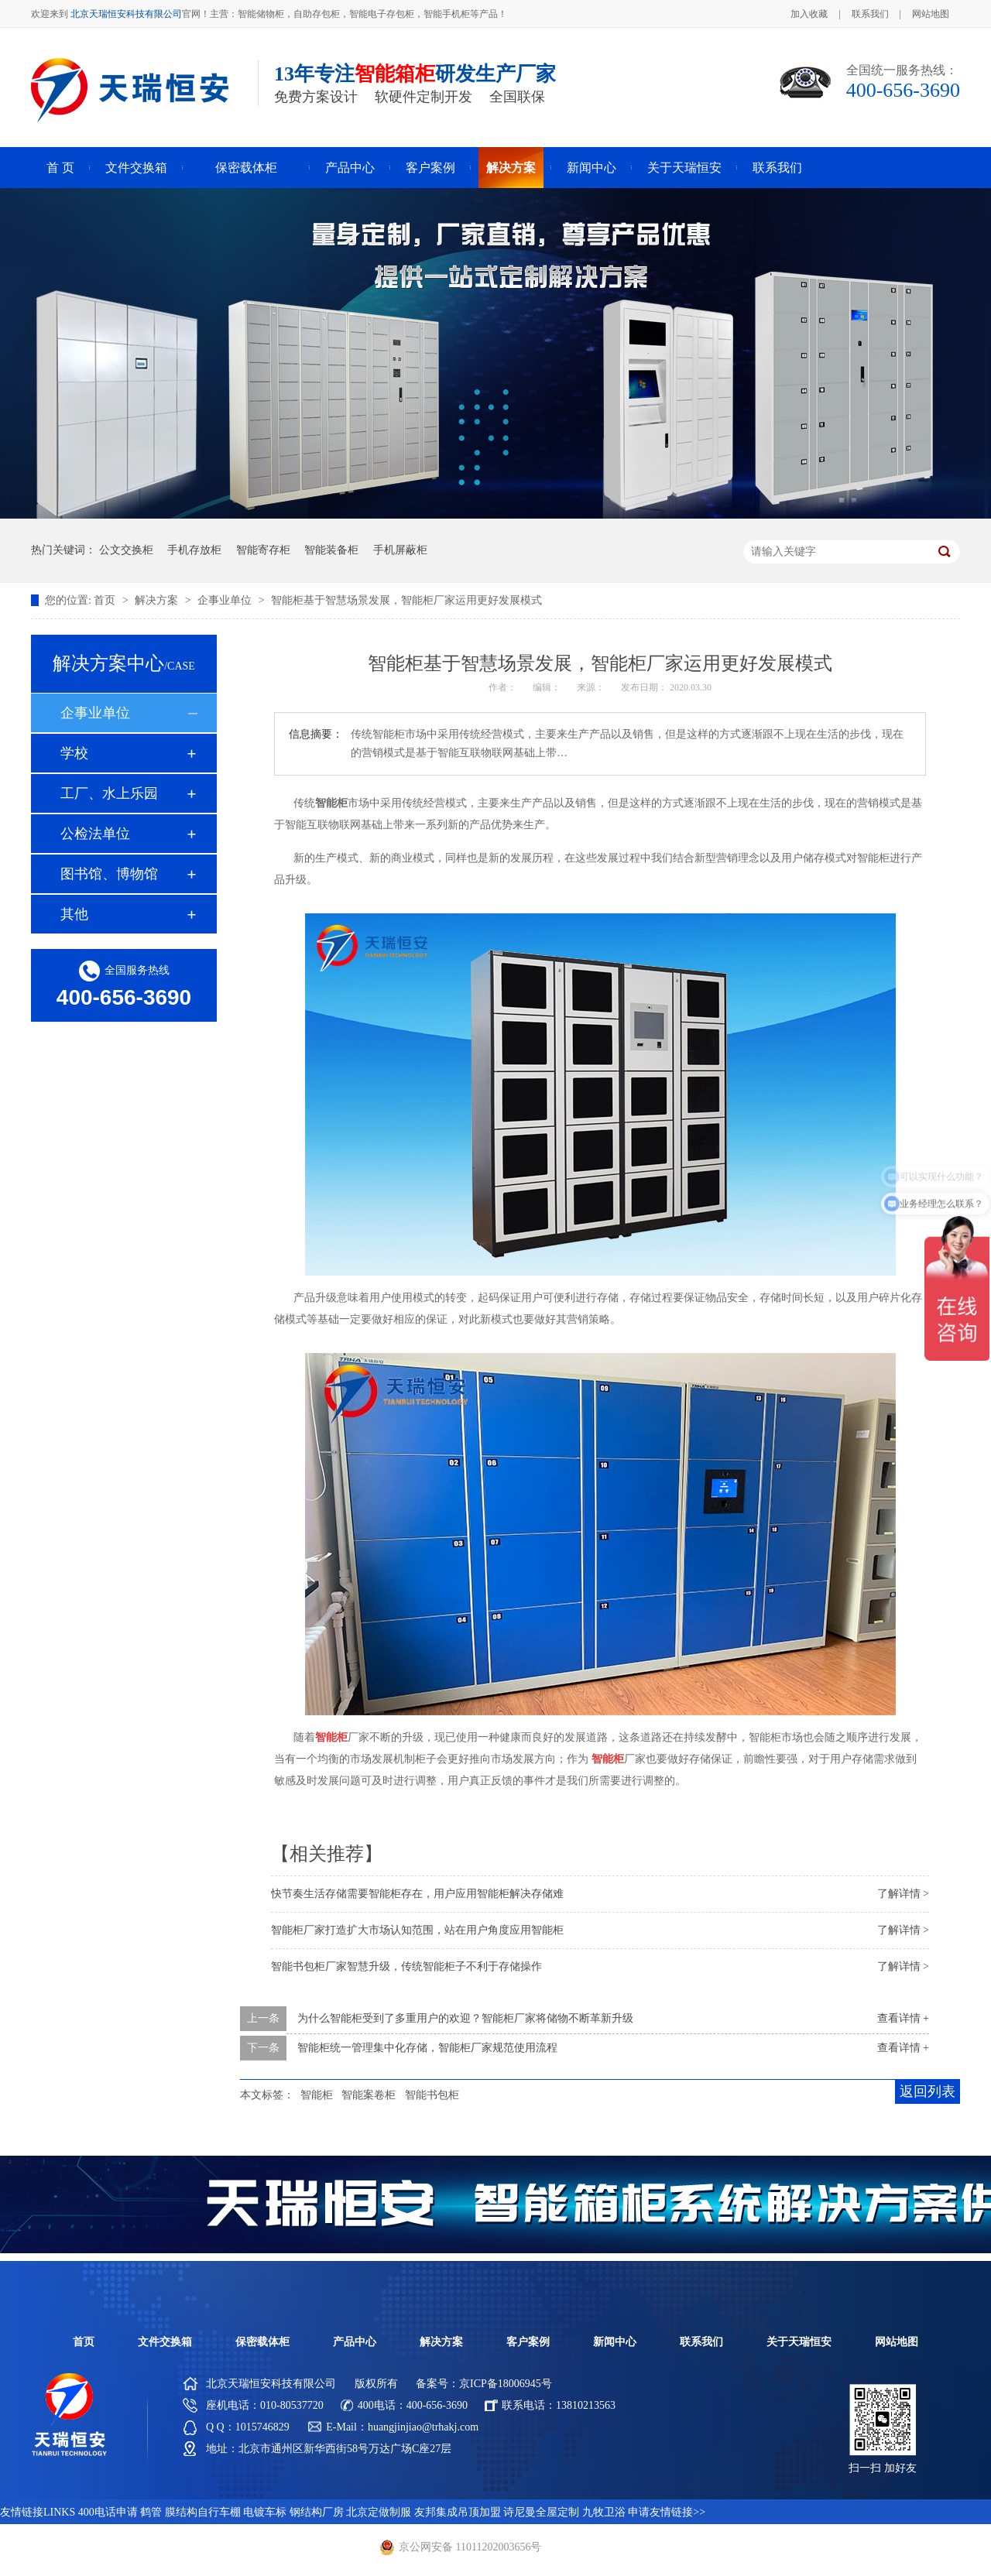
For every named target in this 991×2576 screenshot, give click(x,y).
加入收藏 (809, 14)
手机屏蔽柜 (400, 550)
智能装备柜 (331, 550)
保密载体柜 (246, 167)
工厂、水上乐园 (109, 793)
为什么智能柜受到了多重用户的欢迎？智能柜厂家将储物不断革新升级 (465, 2018)
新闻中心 (591, 167)
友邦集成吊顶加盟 (457, 2512)
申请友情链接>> (666, 2512)
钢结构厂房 (317, 2512)
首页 (106, 600)
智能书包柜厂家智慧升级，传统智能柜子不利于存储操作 (406, 1966)
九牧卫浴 (604, 2512)
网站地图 (930, 14)
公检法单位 (95, 833)
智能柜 (316, 2095)
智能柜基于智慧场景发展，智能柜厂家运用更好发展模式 (406, 600)
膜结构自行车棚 (203, 2512)
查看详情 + (903, 2018)
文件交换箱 (136, 167)
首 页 (60, 167)
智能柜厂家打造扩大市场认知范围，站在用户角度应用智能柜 (417, 1930)
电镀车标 (264, 2512)
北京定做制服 (378, 2512)
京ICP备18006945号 (505, 2383)
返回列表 (927, 2091)
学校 (74, 753)
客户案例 (430, 167)
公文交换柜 (126, 550)
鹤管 (151, 2512)
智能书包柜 (432, 2095)
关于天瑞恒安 (684, 167)
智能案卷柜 (368, 2095)
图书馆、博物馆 (109, 874)
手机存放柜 (194, 550)
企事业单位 (226, 600)
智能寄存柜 (263, 550)
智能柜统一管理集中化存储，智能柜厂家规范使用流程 (427, 2048)
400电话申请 (108, 2512)
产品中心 (350, 167)
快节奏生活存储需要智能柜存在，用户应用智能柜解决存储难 (417, 1893)
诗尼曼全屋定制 (541, 2512)
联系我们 (870, 14)
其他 (74, 914)
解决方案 (511, 167)
